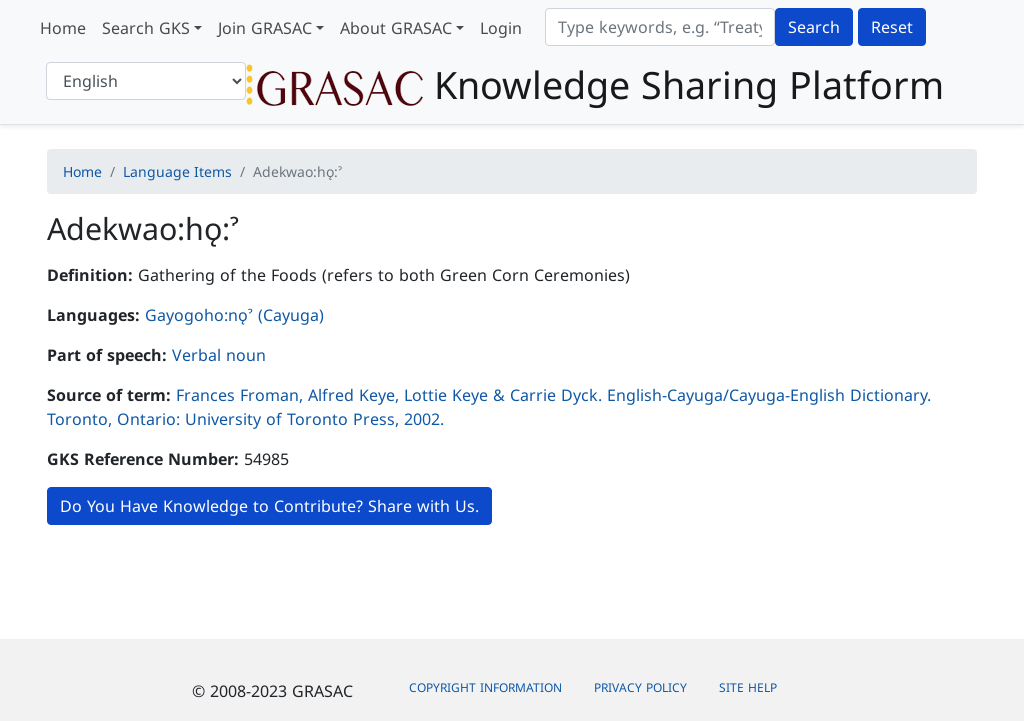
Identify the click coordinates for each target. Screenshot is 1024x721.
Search (814, 27)
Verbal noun (219, 355)
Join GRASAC (265, 28)
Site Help (748, 687)
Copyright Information (485, 687)
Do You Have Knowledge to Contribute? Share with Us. (269, 506)
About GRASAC (396, 28)
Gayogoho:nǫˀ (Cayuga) (234, 315)
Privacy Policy (640, 687)
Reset (892, 27)
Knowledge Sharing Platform (595, 84)
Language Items (177, 171)
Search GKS (146, 28)
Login (501, 28)
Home (63, 28)
